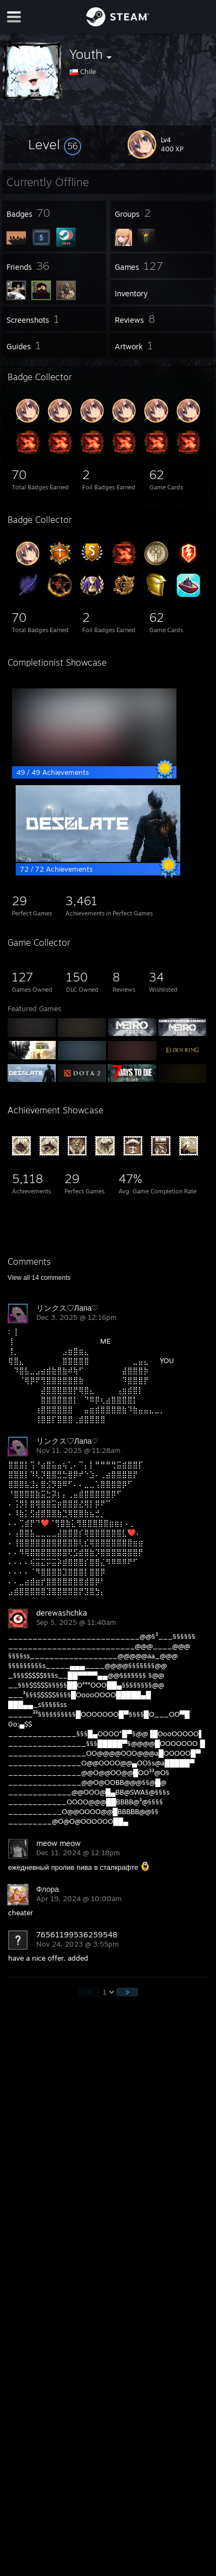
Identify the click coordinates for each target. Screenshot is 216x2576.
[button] (54, 144)
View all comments (39, 1278)
